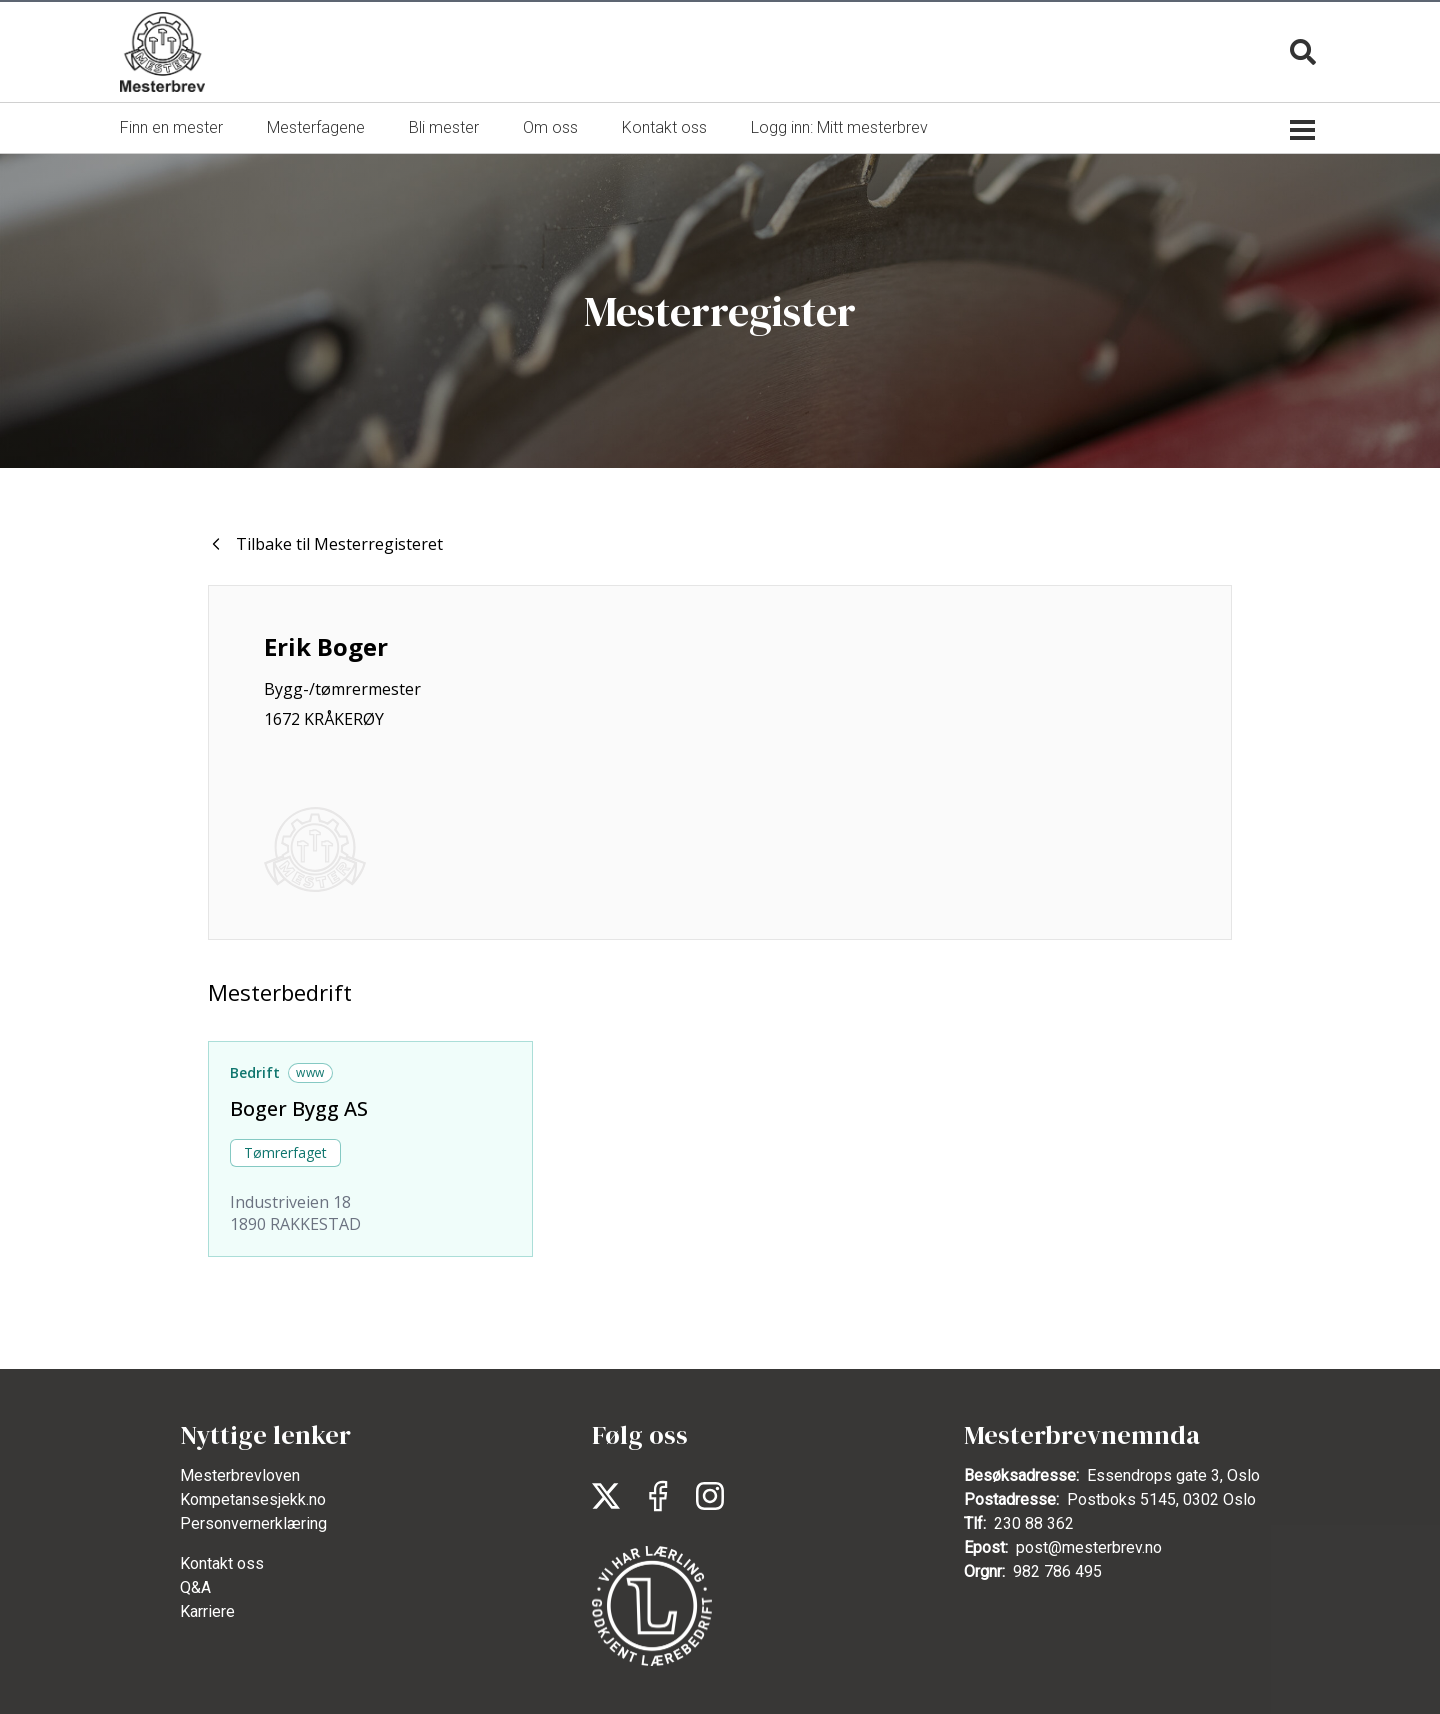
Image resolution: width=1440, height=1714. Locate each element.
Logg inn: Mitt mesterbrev (839, 127)
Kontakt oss (664, 127)
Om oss (550, 127)
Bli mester (444, 127)
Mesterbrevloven (240, 1475)
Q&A (195, 1587)
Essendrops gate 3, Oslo (1173, 1475)
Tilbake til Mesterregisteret (325, 544)
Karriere (207, 1611)
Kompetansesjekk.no (253, 1499)
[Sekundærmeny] (1302, 128)
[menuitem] (171, 128)
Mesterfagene (316, 127)
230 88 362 (1034, 1523)
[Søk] (1303, 52)
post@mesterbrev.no (1089, 1547)
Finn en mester (171, 127)
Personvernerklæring (253, 1523)
